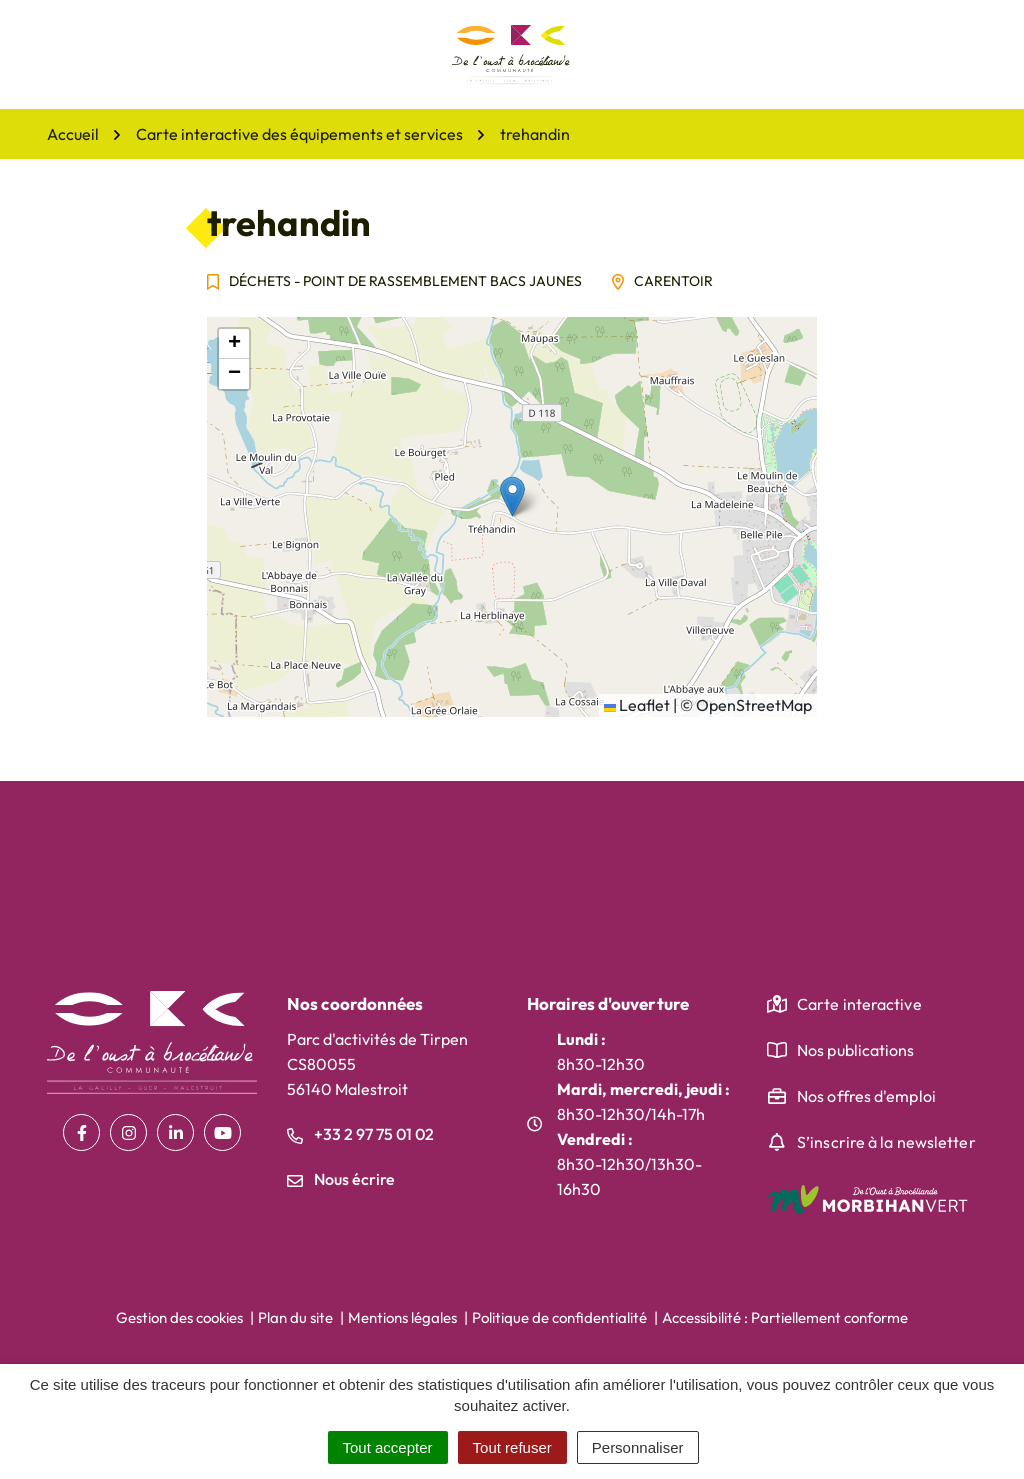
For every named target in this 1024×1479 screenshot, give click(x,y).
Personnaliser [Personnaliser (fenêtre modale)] (638, 1447)
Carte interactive (859, 1004)
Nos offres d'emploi (866, 1096)
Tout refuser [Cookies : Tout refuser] (512, 1447)
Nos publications (856, 1050)
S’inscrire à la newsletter (886, 1142)
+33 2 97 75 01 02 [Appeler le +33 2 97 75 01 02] (360, 1134)
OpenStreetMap (754, 705)
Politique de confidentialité (559, 1317)
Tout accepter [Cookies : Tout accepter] (388, 1447)
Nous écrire (341, 1179)
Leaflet (637, 705)
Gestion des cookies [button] (179, 1317)
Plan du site (295, 1317)
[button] (512, 496)
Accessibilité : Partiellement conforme (785, 1317)
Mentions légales (402, 1317)
